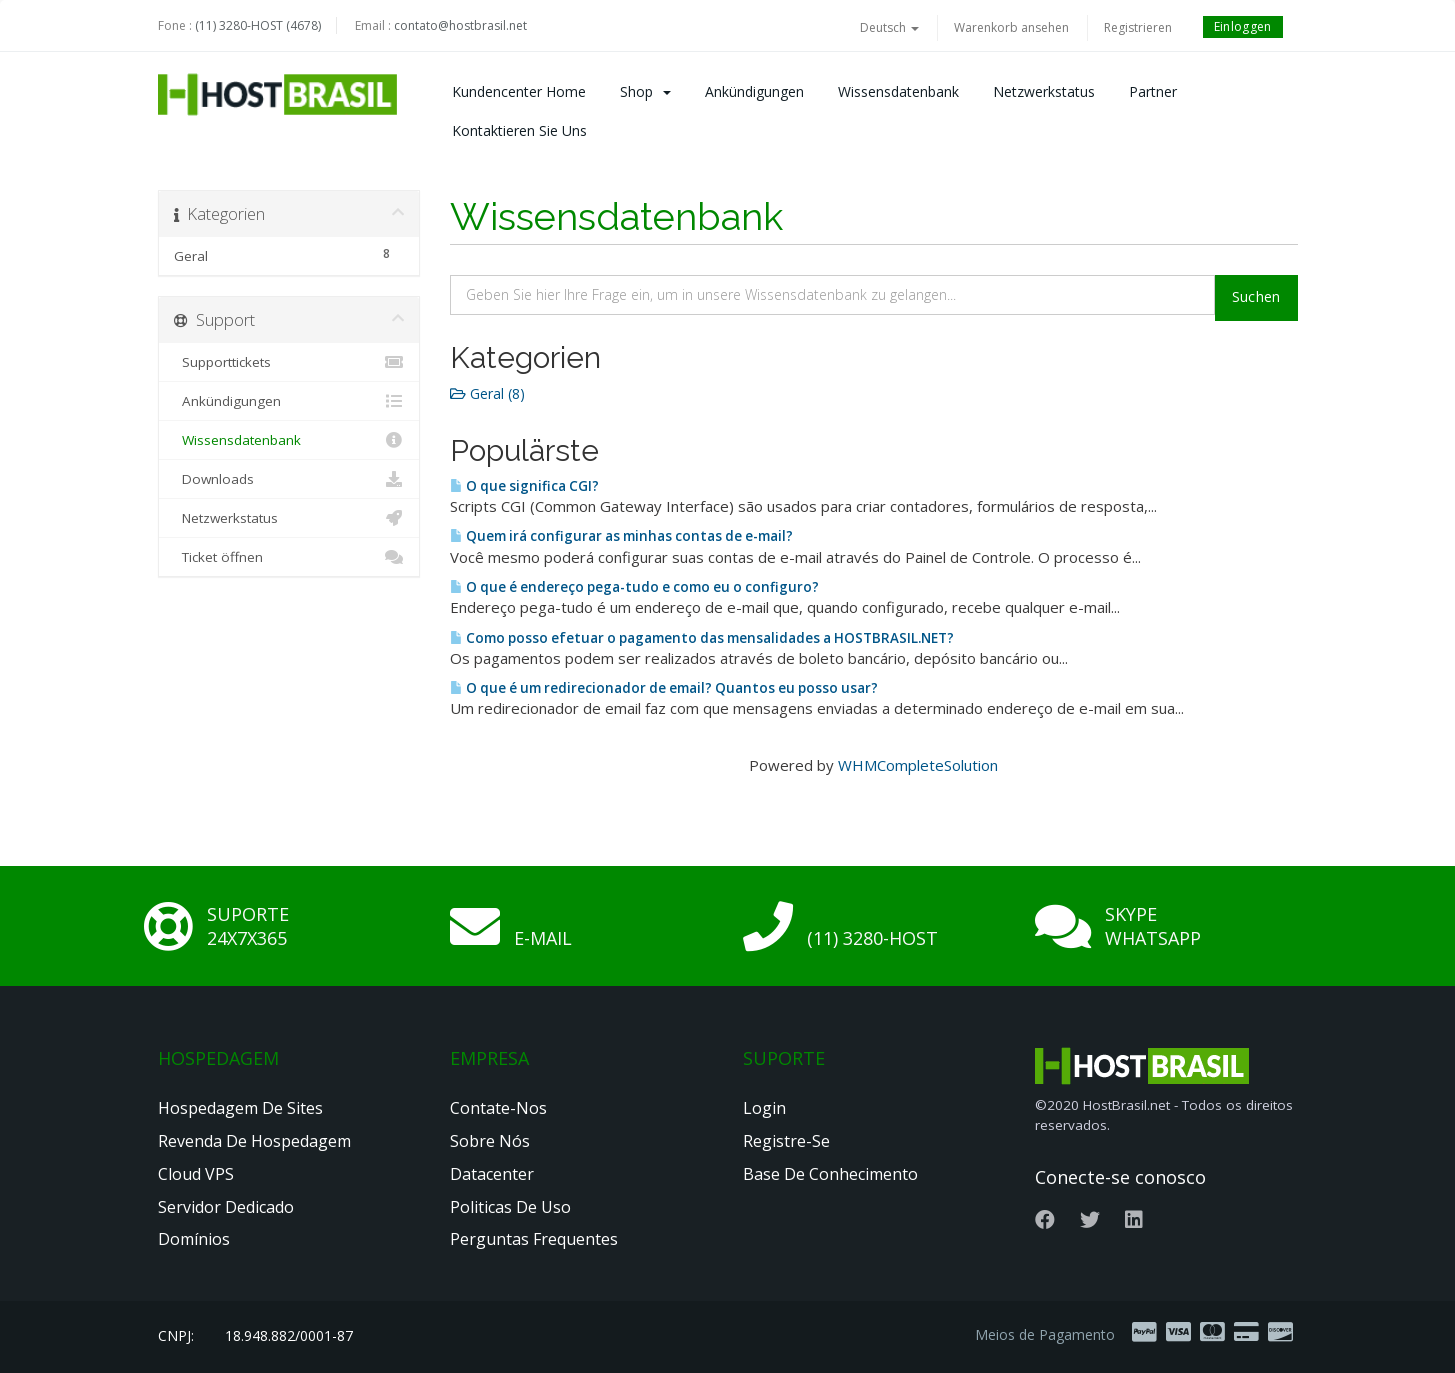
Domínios (194, 1239)
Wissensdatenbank (898, 91)
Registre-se (786, 1141)
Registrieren (1138, 27)
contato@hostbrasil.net (460, 25)
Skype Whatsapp (1153, 926)
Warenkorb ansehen (1011, 27)
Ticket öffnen (289, 557)
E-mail (543, 938)
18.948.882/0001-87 (289, 1335)
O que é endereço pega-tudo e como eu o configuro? (634, 587)
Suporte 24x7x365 (248, 926)
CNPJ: (176, 1335)
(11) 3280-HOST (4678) (258, 25)
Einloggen (1243, 26)
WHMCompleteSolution (918, 765)
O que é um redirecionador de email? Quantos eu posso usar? (664, 688)
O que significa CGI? (524, 486)
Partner (1153, 91)
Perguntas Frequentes (534, 1239)
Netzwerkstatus (1044, 91)
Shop (645, 91)
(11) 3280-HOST (872, 938)
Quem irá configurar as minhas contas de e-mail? (621, 536)
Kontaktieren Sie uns (519, 130)
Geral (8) (487, 393)
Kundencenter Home (519, 91)
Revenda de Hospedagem (254, 1141)
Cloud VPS (196, 1174)
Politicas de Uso (510, 1207)
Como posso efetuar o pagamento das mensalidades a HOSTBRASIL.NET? (702, 638)
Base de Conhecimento (830, 1174)
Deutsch (889, 27)
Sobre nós (490, 1141)
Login (764, 1108)
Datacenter (492, 1174)
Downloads (289, 479)
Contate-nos (498, 1108)
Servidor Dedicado (226, 1207)
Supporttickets (289, 362)
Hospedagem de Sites (240, 1108)
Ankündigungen (754, 91)
